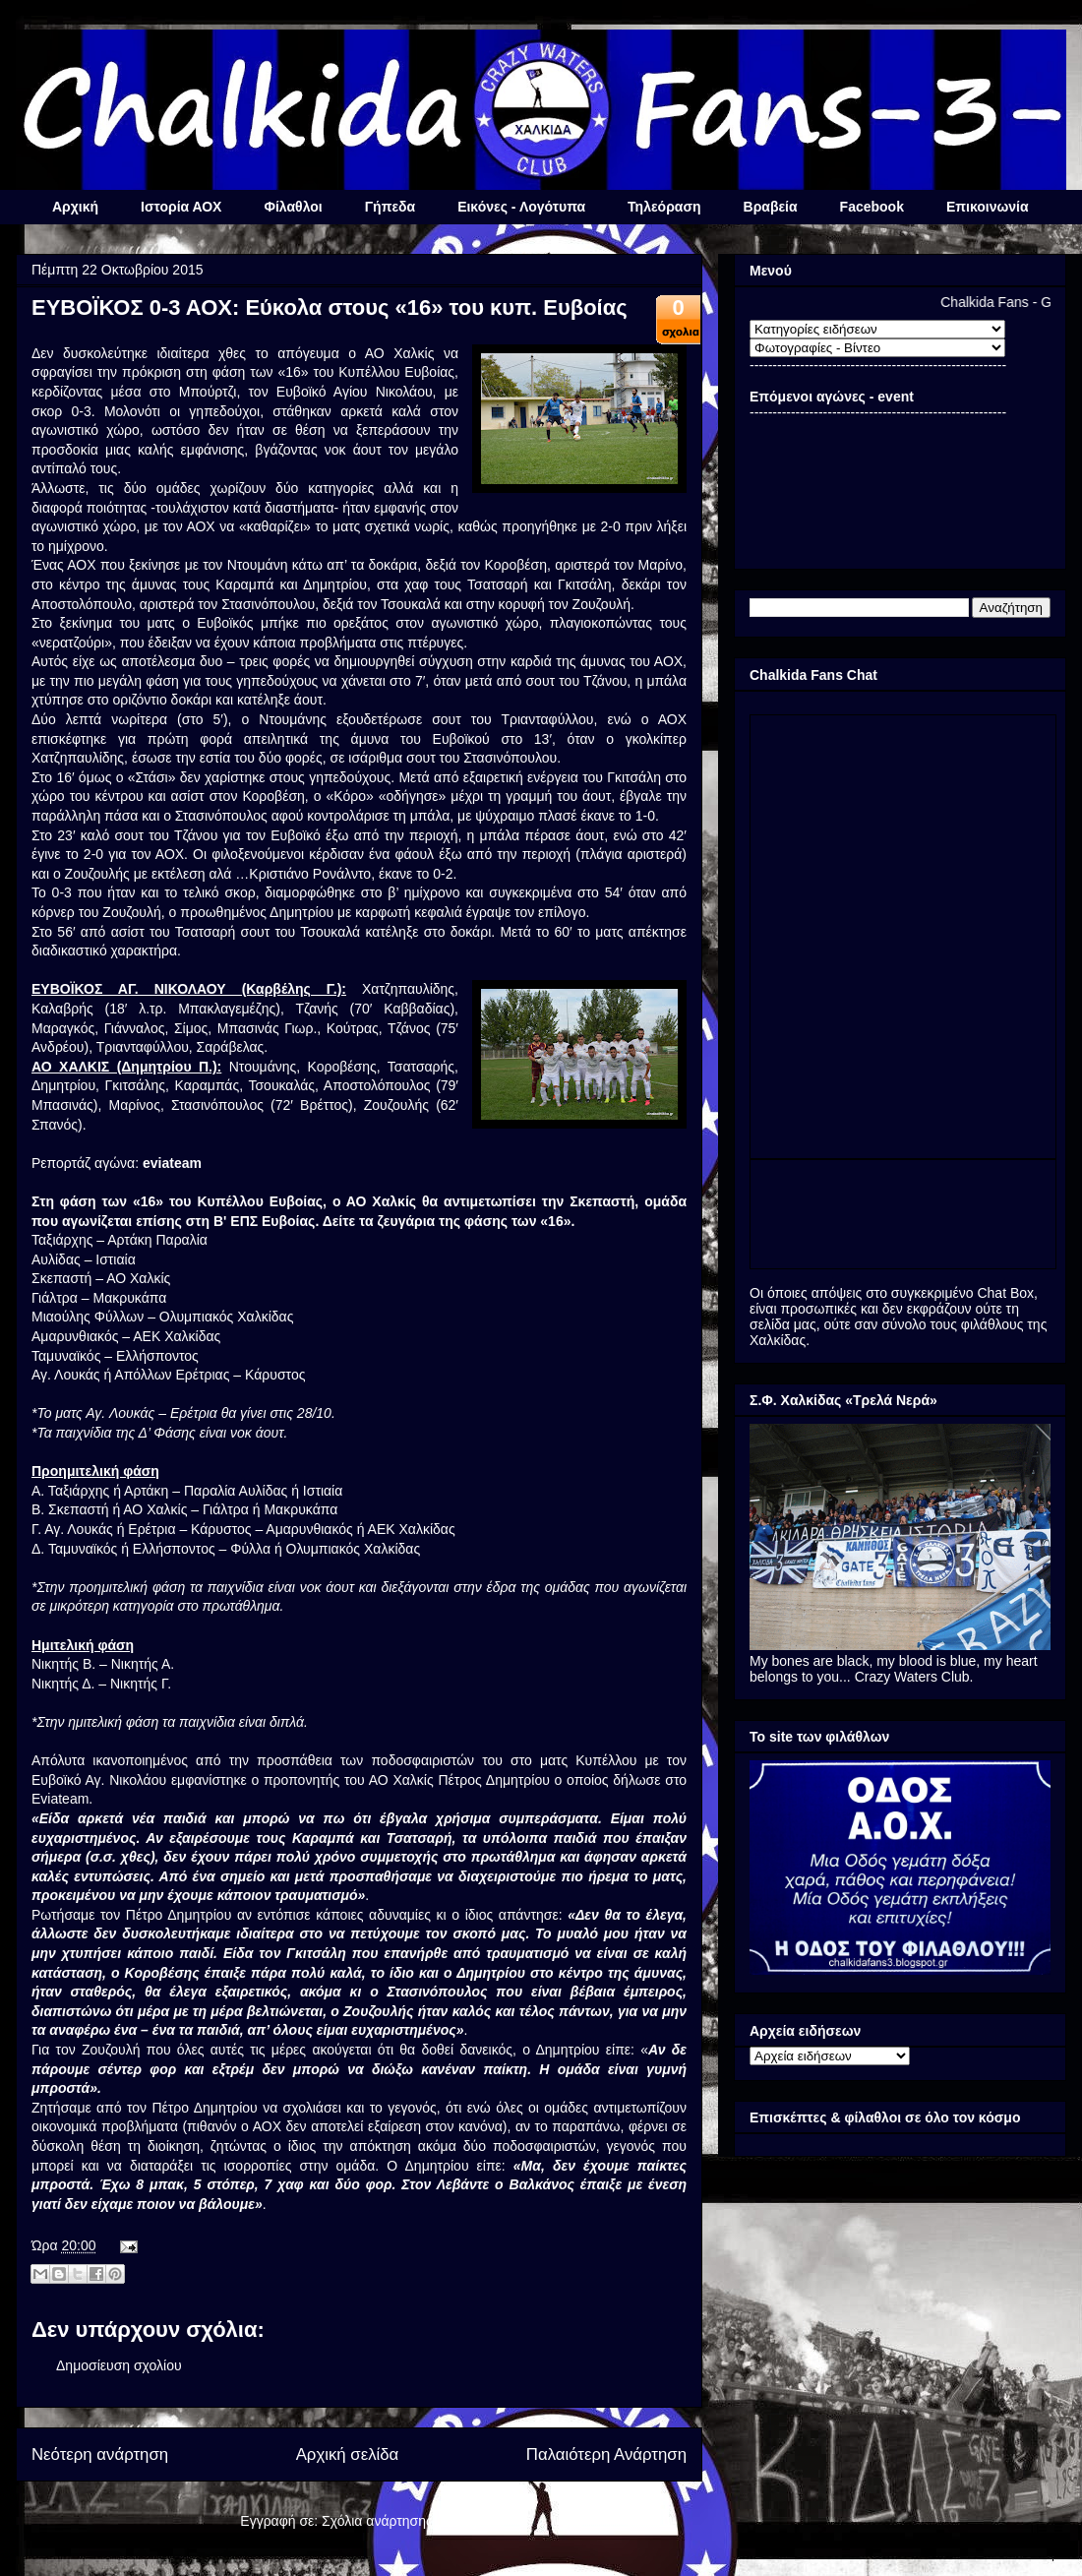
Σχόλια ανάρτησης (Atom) (400, 2521)
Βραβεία (771, 207)
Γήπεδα (390, 207)
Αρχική (75, 207)
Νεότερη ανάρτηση (99, 2454)
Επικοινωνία (987, 207)
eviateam (172, 1163)
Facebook (872, 207)
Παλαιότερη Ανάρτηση (606, 2454)
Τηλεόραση (664, 207)
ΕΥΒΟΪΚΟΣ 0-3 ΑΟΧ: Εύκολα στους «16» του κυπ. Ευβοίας (329, 307)
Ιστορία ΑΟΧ (181, 207)
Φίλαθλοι (293, 207)
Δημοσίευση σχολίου (119, 2365)
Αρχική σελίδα (347, 2454)
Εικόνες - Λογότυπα (521, 207)
